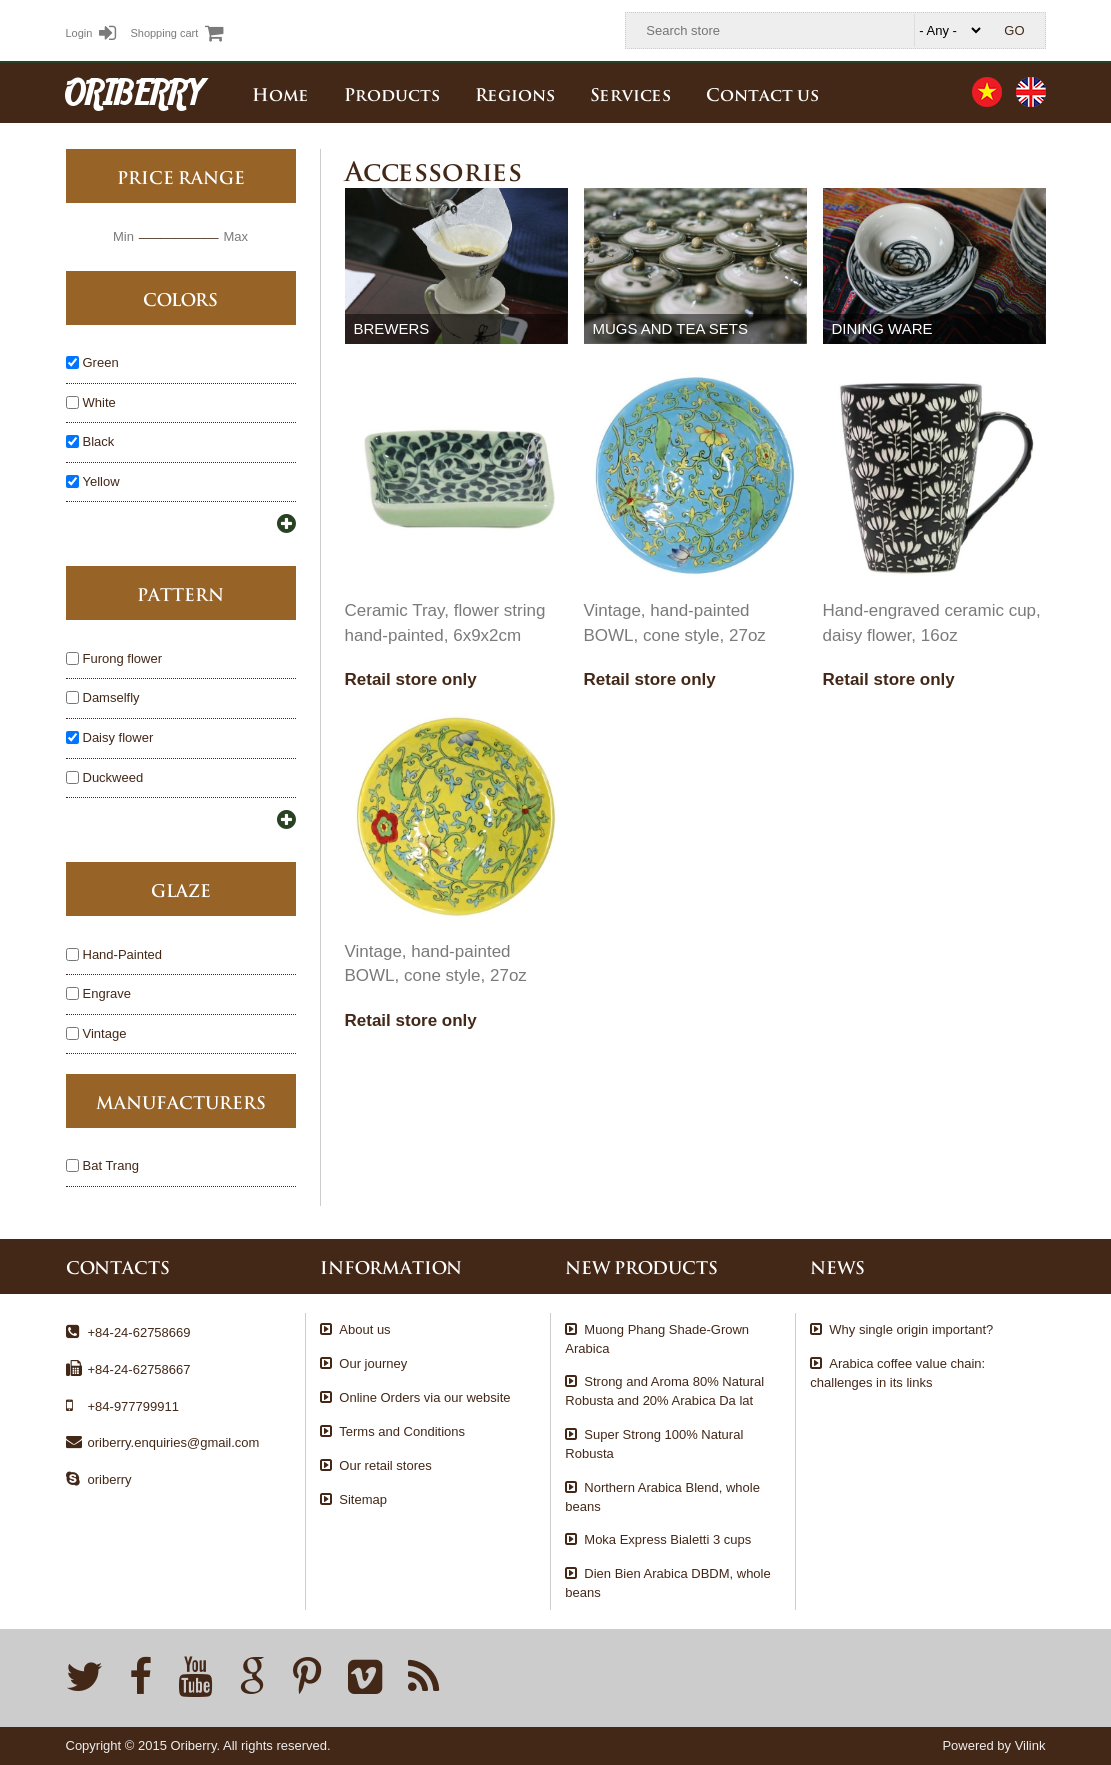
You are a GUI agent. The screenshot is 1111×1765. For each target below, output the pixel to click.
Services (630, 93)
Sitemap (363, 1499)
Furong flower (122, 659)
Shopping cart (177, 33)
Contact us (762, 93)
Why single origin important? (911, 1329)
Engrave (107, 994)
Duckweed (113, 778)
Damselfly (111, 698)
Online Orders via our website (424, 1397)
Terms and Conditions (402, 1431)
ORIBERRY (134, 92)
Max (235, 236)
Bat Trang (111, 1166)
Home (280, 93)
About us (364, 1329)
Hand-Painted (123, 955)
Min (123, 236)
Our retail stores (385, 1465)
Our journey (373, 1363)
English (1031, 92)
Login (91, 33)
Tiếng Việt (987, 92)
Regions (515, 93)
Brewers (391, 328)
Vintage (105, 1034)
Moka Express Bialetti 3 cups (667, 1539)
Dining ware (881, 328)
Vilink (1030, 1745)
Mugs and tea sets (670, 328)
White (99, 403)
